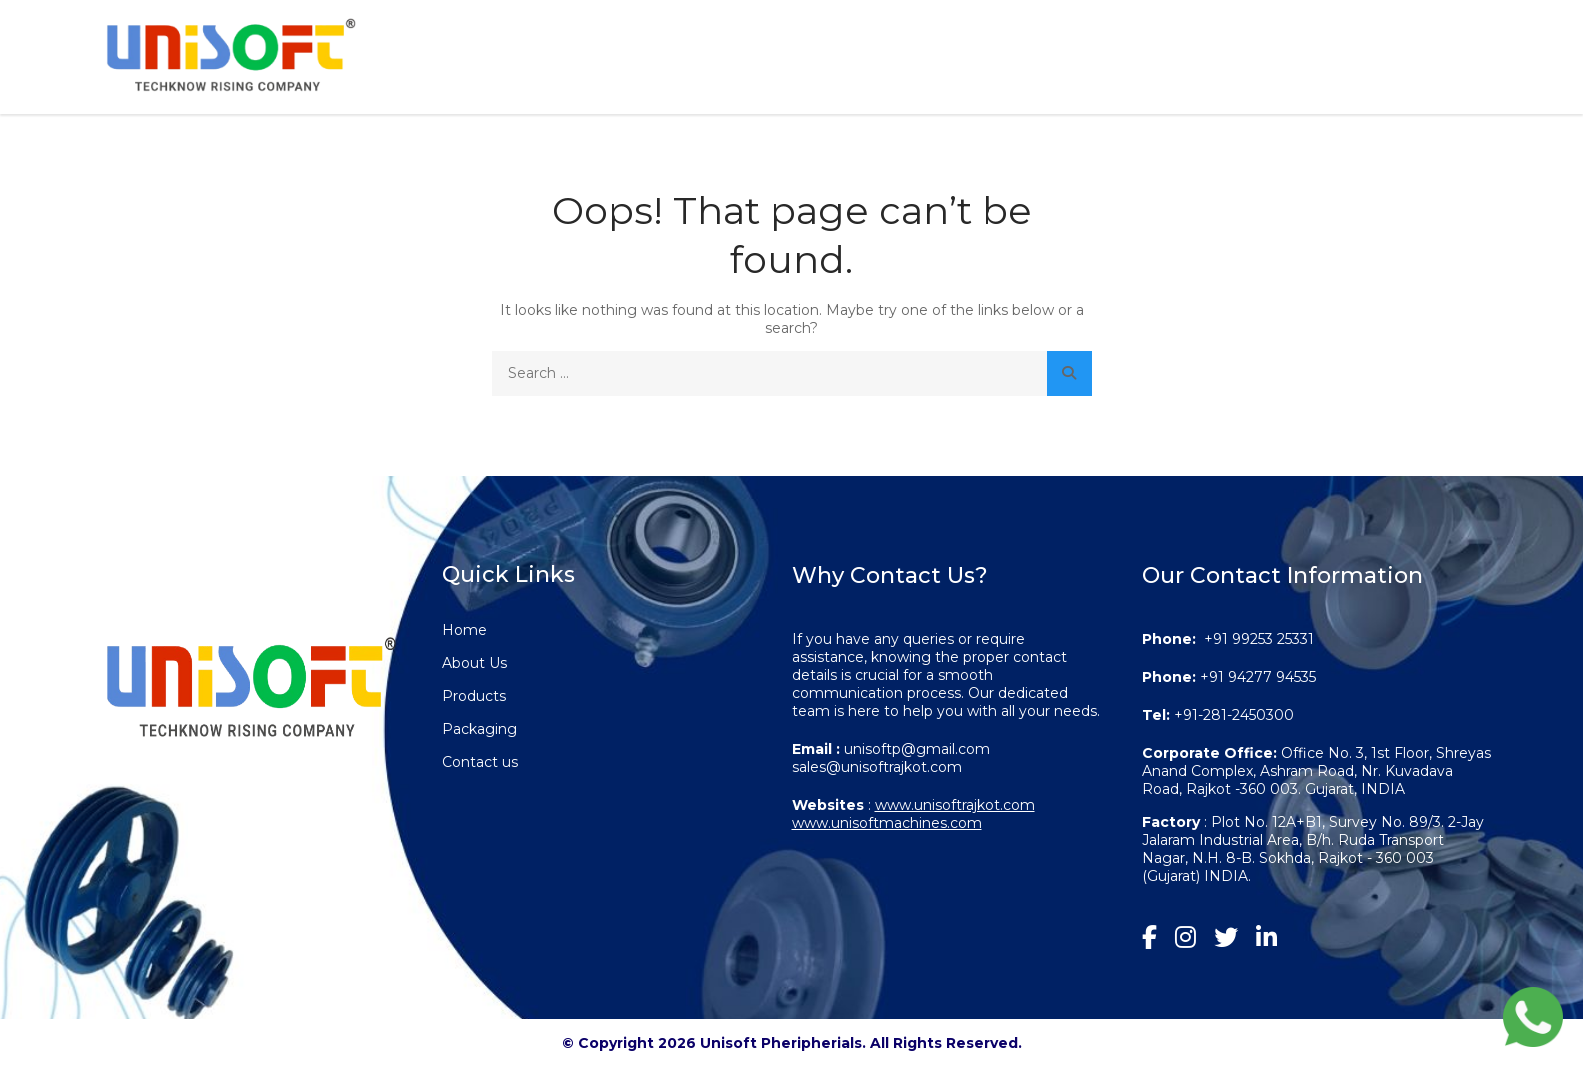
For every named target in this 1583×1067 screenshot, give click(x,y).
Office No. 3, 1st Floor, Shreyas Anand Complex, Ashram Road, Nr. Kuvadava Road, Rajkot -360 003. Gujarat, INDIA (1316, 771)
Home (807, 49)
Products (1078, 49)
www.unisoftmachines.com (887, 823)
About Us (931, 49)
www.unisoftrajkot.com (955, 805)
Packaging (1248, 49)
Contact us (1408, 49)
